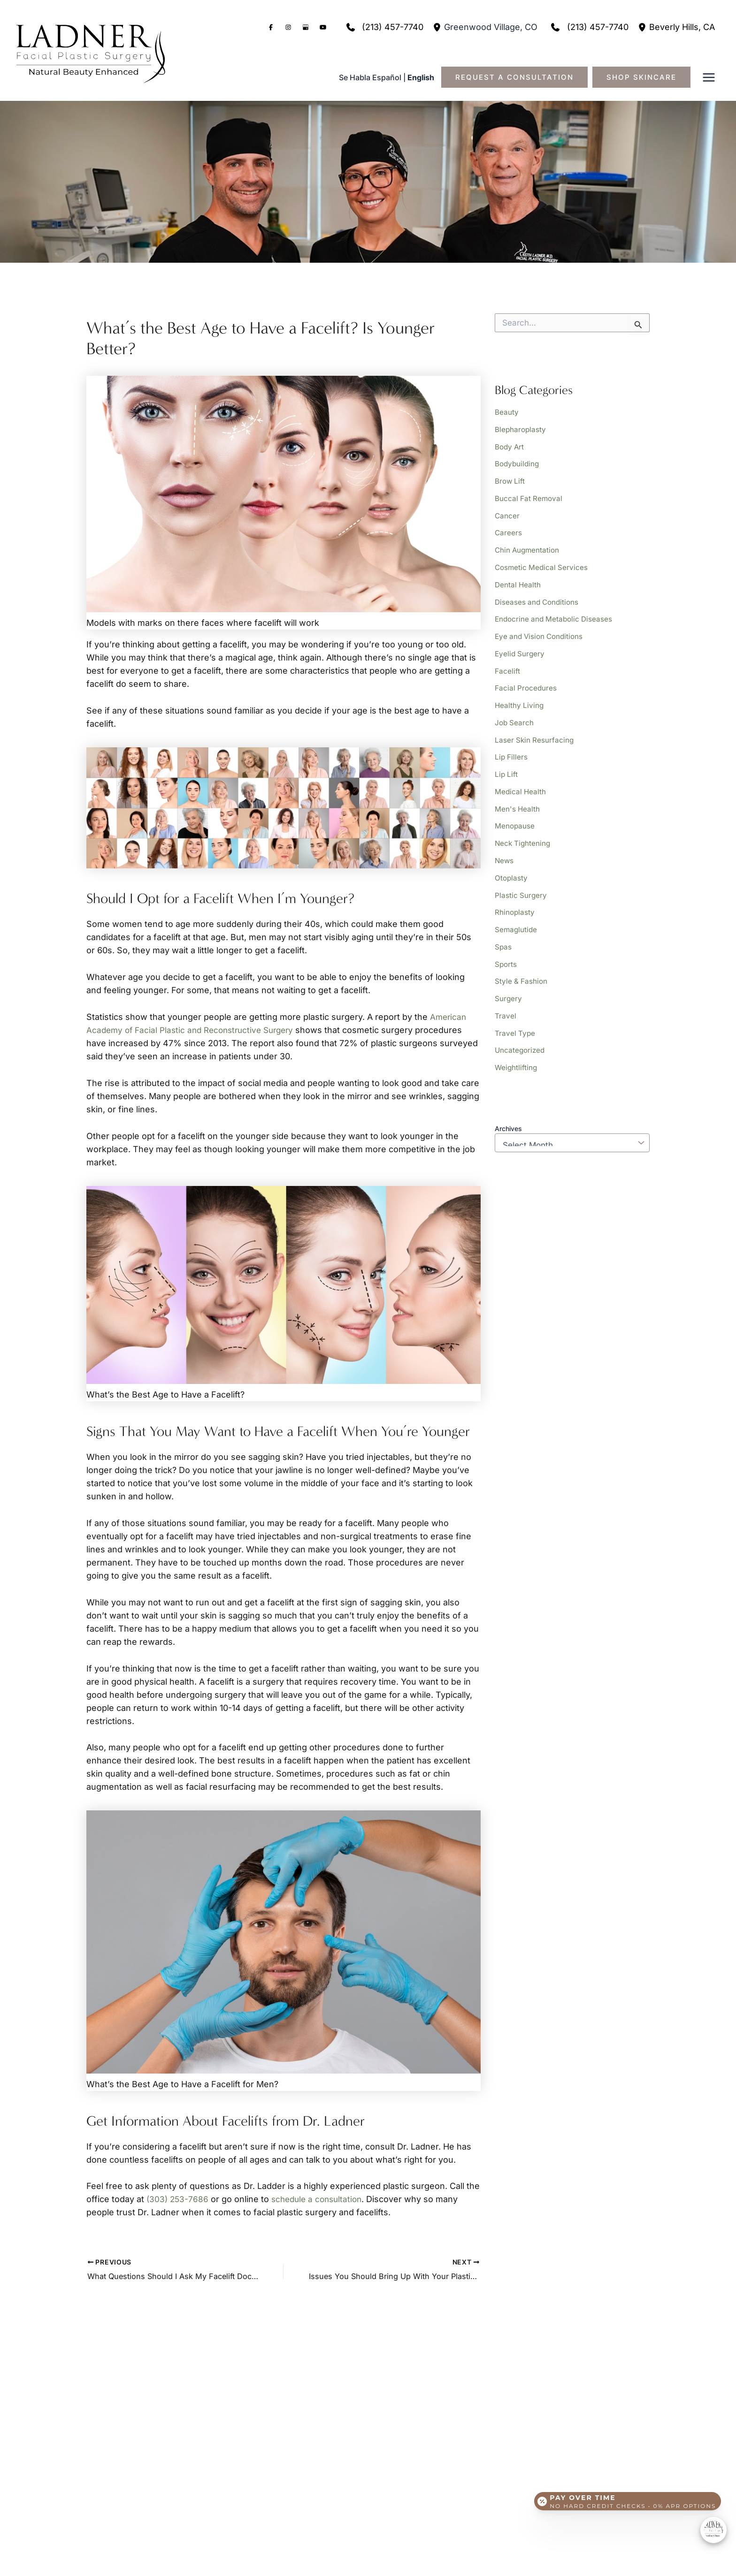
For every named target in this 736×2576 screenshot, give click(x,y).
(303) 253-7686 (178, 2199)
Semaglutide (516, 918)
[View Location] (438, 27)
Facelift (507, 665)
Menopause (515, 817)
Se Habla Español (370, 77)
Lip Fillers (512, 749)
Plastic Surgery (521, 884)
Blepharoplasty (521, 428)
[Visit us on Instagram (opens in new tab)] (288, 27)
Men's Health (518, 800)
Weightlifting (516, 1053)
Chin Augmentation (528, 547)
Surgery (508, 986)
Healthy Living (520, 699)
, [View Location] (490, 27)
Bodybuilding (518, 462)
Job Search (515, 716)
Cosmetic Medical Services (542, 564)
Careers (508, 530)
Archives (508, 1114)
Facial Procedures (526, 682)
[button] (519, 77)
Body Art (510, 445)
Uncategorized (521, 1036)
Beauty (507, 412)
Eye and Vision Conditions (541, 631)
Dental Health (518, 580)
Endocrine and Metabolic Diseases (556, 614)
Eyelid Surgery (520, 648)
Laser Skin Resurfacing (535, 732)
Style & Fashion (522, 969)
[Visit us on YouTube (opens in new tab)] (322, 27)
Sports (506, 952)
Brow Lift (510, 479)
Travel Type (515, 1020)
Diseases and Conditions (538, 597)
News (504, 851)
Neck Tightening (523, 834)
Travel (505, 1003)
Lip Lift (507, 766)
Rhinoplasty (515, 901)
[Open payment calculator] (625, 2498)
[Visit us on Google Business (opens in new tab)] (305, 27)
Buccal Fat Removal (529, 496)
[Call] (382, 27)
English (420, 77)
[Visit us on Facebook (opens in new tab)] (270, 27)
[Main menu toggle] (708, 77)
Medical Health (521, 783)
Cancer (507, 513)
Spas (503, 935)
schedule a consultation (320, 2199)
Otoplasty (512, 868)
